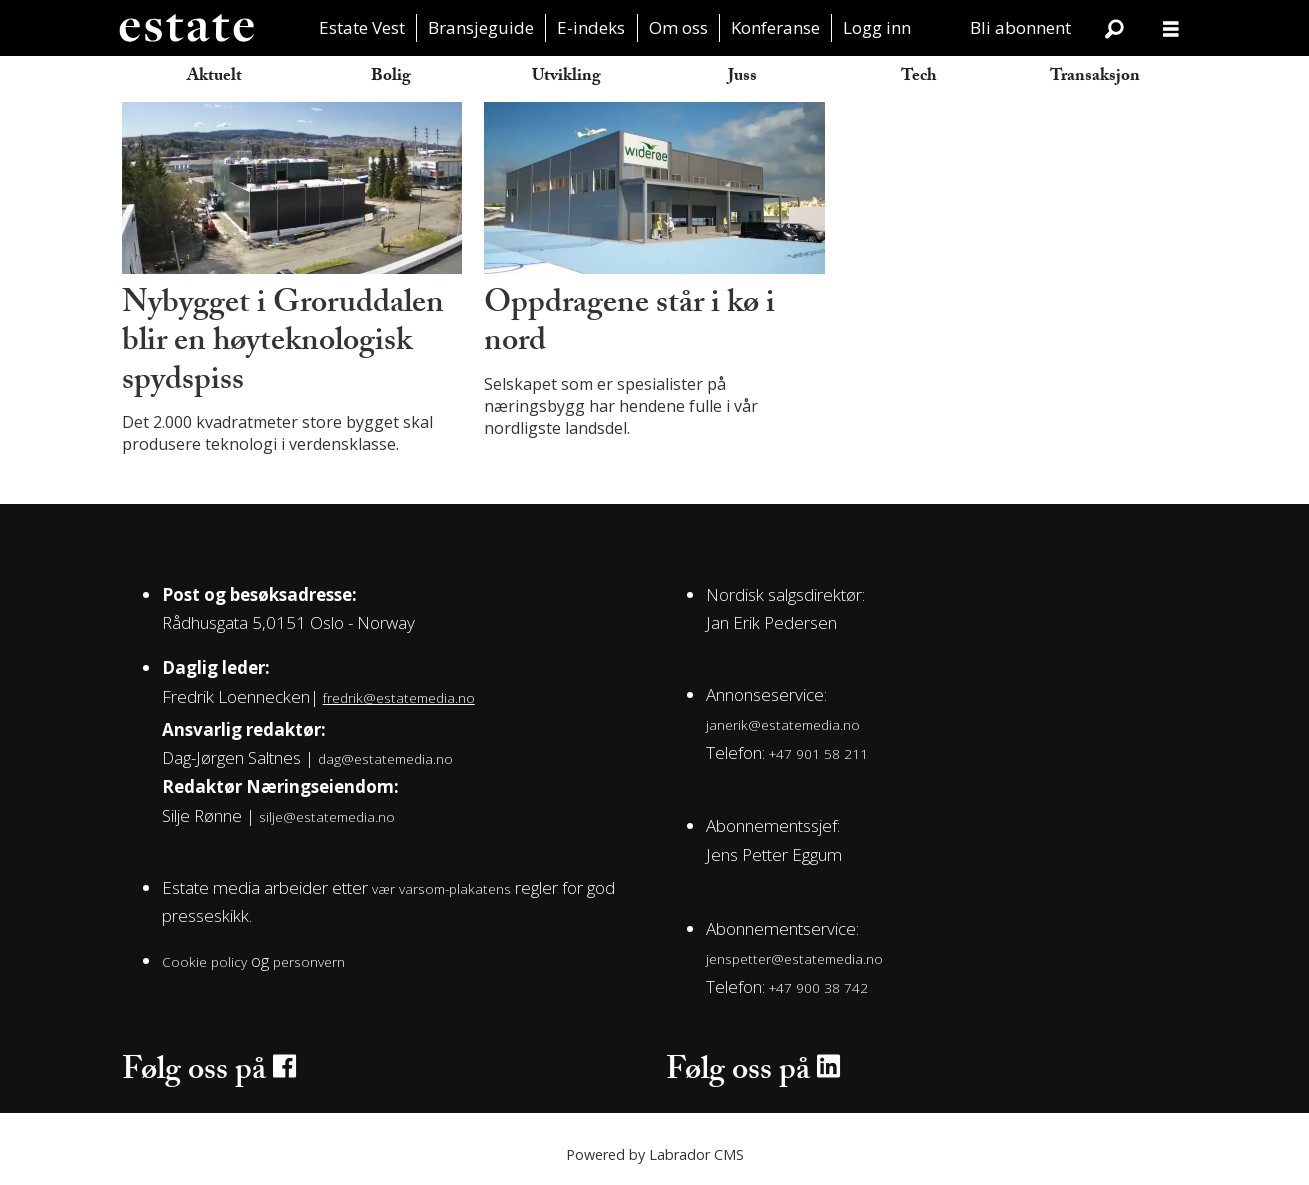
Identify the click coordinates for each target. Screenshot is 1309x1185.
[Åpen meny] (1171, 28)
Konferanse (775, 27)
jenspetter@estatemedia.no (794, 958)
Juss (742, 77)
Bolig (391, 77)
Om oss (678, 27)
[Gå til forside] (186, 28)
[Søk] (1115, 28)
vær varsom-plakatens (441, 888)
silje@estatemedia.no (327, 816)
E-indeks (591, 27)
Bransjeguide (481, 27)
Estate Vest (362, 27)
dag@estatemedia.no (385, 758)
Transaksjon (1095, 77)
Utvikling (566, 77)
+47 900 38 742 (818, 987)
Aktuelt (214, 77)
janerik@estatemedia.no (783, 724)
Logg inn (877, 27)
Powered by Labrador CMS (655, 1154)
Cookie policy (204, 961)
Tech (919, 77)
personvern (309, 961)
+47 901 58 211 (818, 753)
